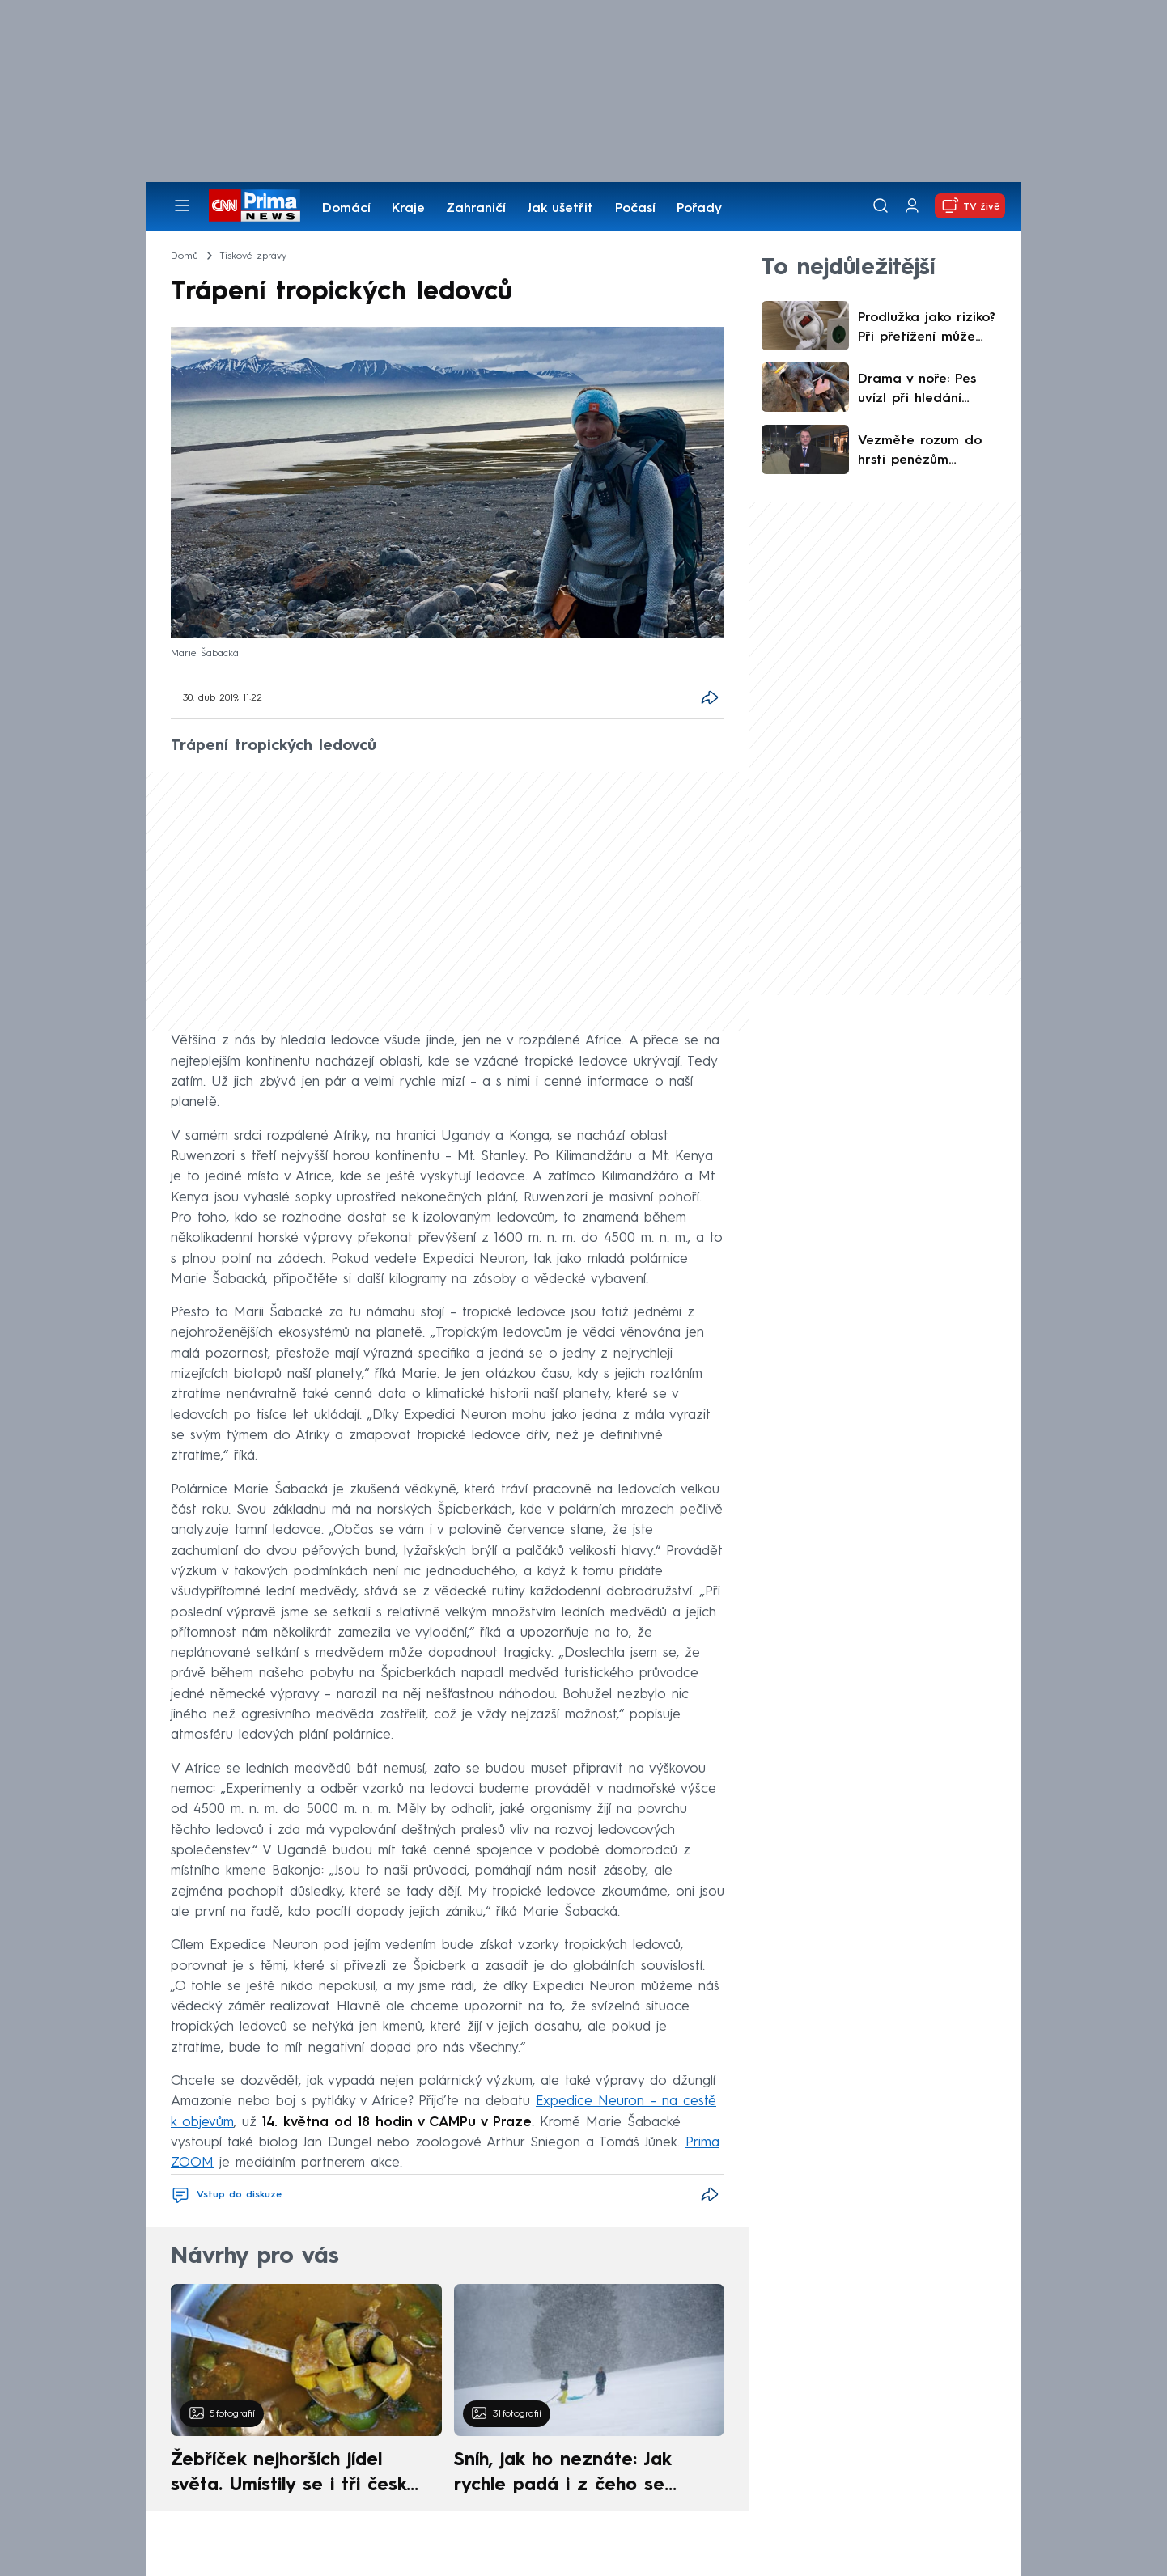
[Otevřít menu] (182, 205)
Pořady (699, 208)
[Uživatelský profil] (912, 206)
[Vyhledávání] (880, 205)
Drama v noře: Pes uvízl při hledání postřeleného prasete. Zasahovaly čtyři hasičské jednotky (928, 391)
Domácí (346, 208)
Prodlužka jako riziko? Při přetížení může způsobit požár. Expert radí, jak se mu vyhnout (931, 329)
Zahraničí (476, 208)
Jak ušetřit (560, 208)
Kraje (408, 208)
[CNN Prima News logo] (254, 205)
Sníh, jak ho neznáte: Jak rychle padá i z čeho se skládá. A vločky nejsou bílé (575, 2474)
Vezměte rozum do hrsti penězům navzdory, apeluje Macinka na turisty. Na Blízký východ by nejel (931, 452)
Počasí (635, 208)
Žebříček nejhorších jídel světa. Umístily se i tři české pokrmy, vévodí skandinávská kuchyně (297, 2474)
